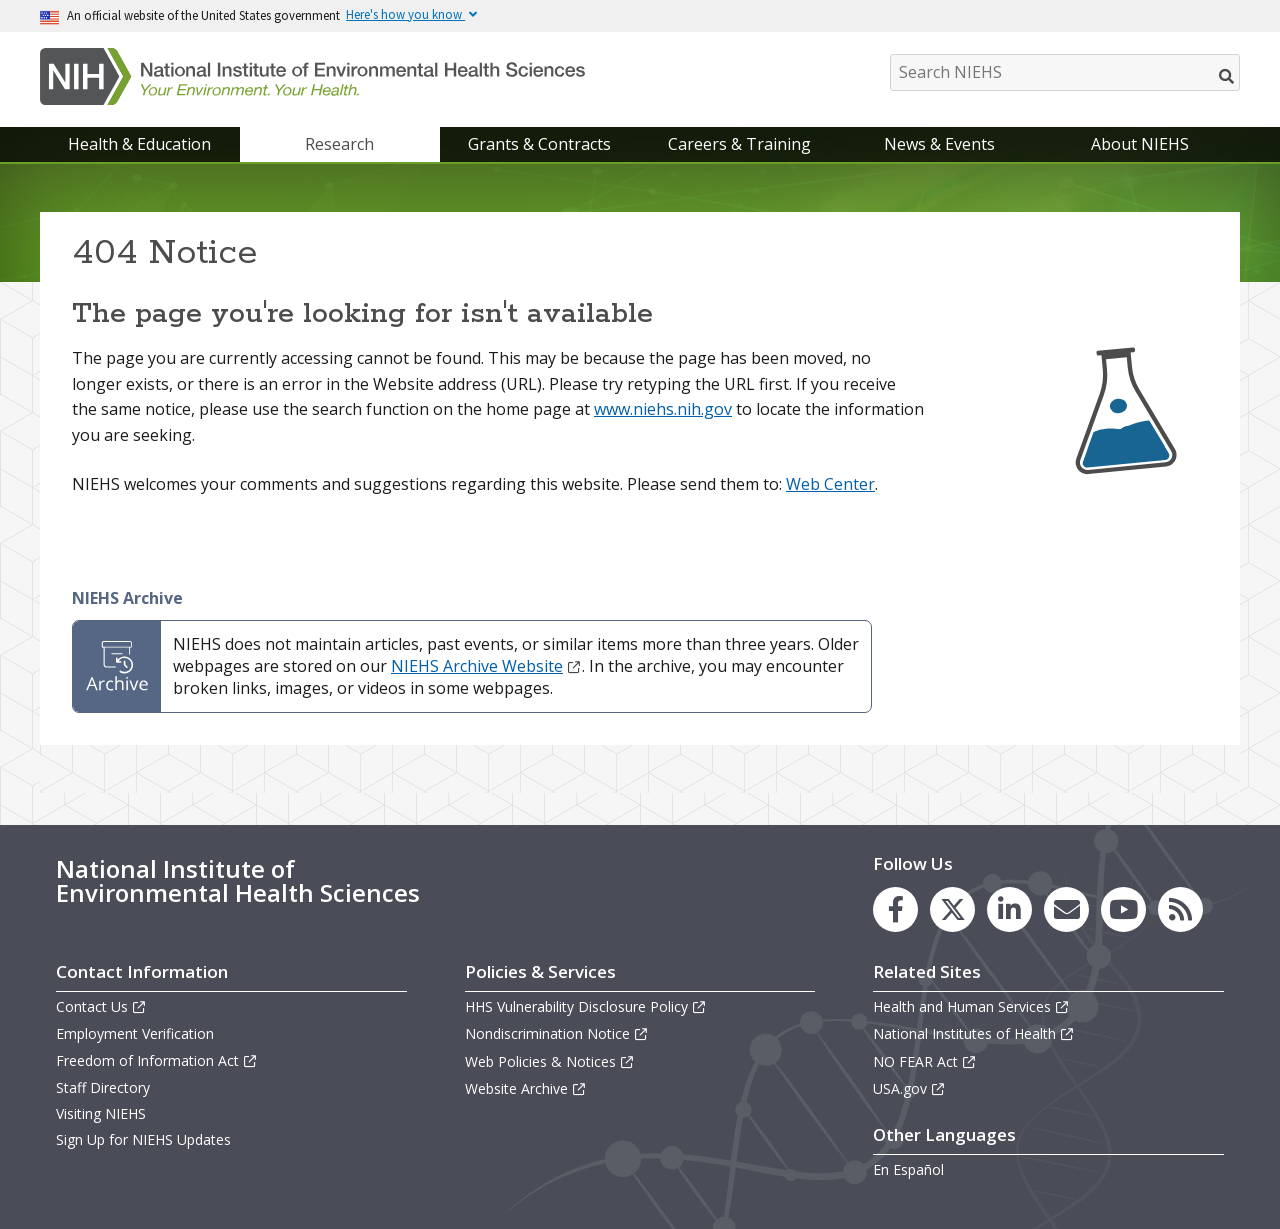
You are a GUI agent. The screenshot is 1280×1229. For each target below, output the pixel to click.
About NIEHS (1140, 144)
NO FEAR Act (925, 1061)
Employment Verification (135, 1033)
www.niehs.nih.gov (663, 409)
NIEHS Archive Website (486, 666)
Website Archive (526, 1088)
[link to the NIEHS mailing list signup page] (1066, 909)
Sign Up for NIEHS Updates (143, 1139)
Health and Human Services (971, 1006)
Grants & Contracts (539, 144)
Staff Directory (103, 1087)
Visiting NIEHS (101, 1113)
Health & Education (139, 144)
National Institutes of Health (974, 1033)
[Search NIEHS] (1065, 72)
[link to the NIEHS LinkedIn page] (1009, 909)
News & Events (939, 144)
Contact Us (101, 1006)
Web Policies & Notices (550, 1061)
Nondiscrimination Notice (557, 1033)
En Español (908, 1169)
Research (339, 144)
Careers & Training (739, 144)
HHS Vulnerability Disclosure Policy (586, 1006)
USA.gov (909, 1088)
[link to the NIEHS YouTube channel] (1123, 909)
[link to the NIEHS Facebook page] (895, 909)
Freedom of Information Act (157, 1060)
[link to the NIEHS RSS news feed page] (1180, 909)
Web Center (830, 484)
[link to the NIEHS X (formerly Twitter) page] (952, 909)
